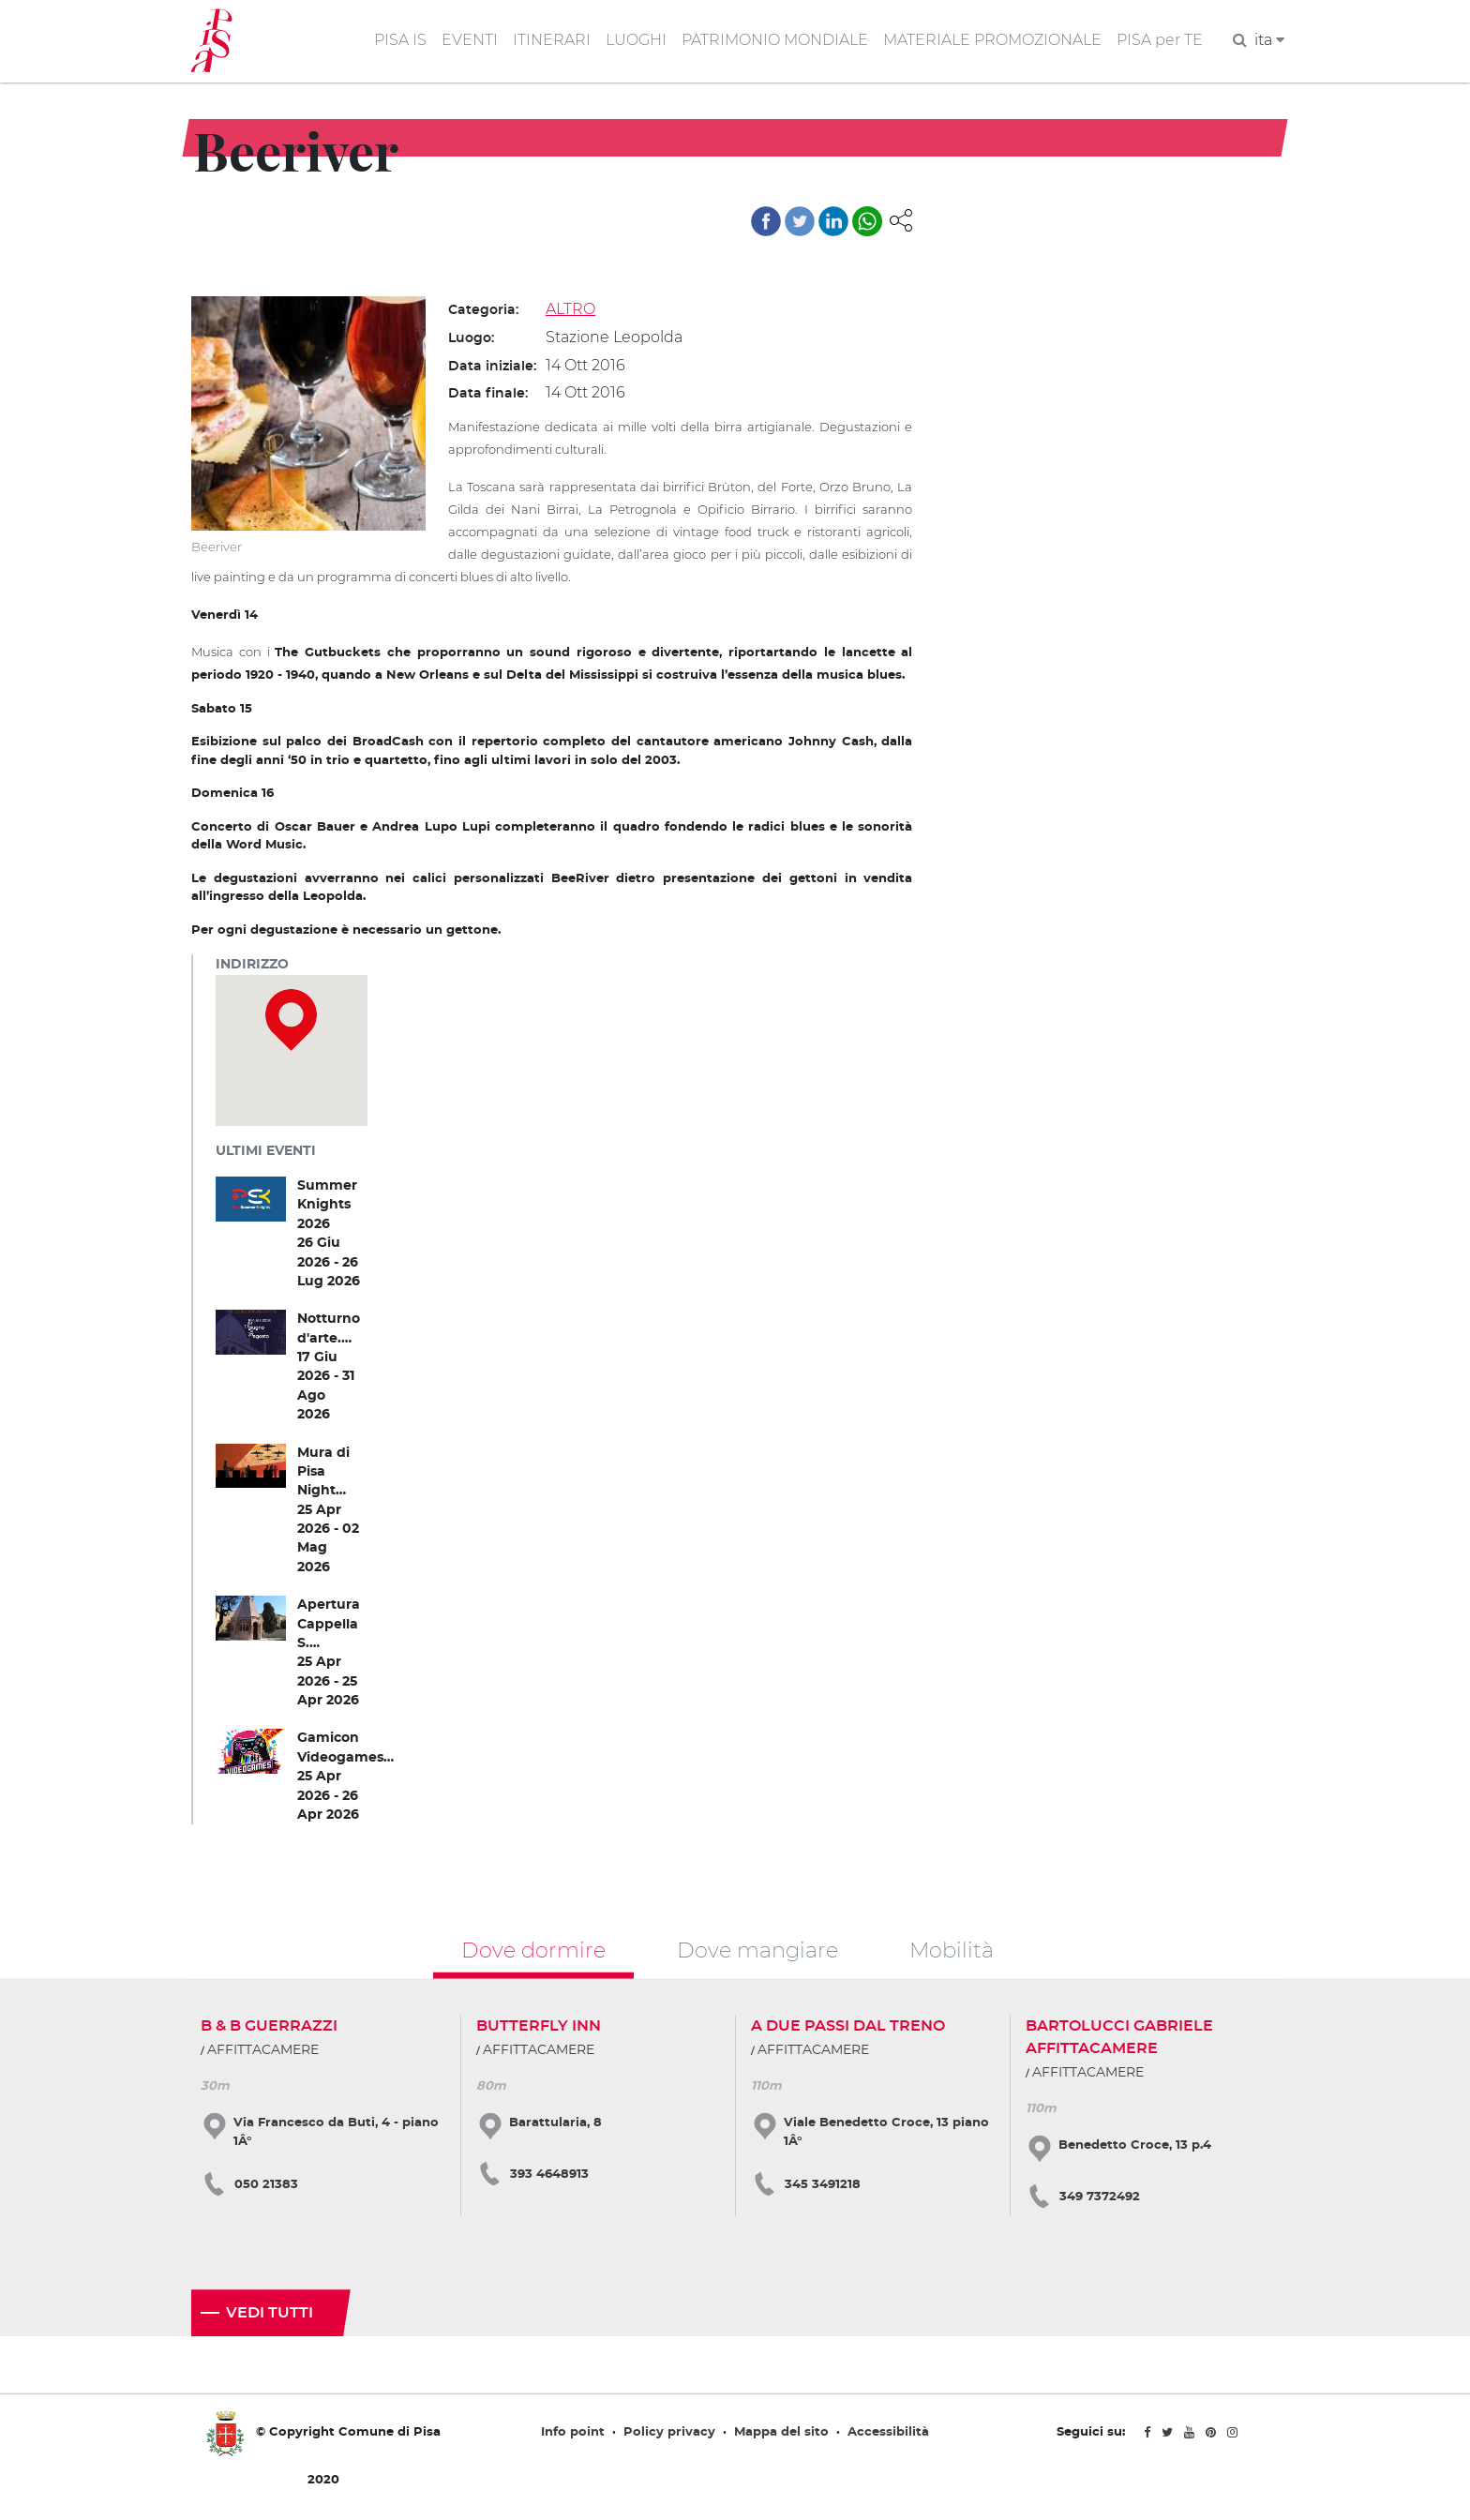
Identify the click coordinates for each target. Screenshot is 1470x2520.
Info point (573, 2433)
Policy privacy (669, 2433)
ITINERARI (552, 41)
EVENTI (470, 41)
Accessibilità (888, 2433)
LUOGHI (636, 41)
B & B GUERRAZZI (269, 2026)
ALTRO (570, 309)
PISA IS (400, 41)
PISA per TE (1160, 41)
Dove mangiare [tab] (757, 1950)
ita (1269, 41)
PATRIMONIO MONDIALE (775, 41)
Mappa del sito (781, 2433)
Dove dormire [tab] (533, 1950)
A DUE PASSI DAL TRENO (848, 2026)
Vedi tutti (269, 2313)
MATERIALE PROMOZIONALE (992, 41)
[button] (901, 219)
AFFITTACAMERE (263, 2051)
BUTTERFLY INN (538, 2026)
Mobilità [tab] (951, 1950)
